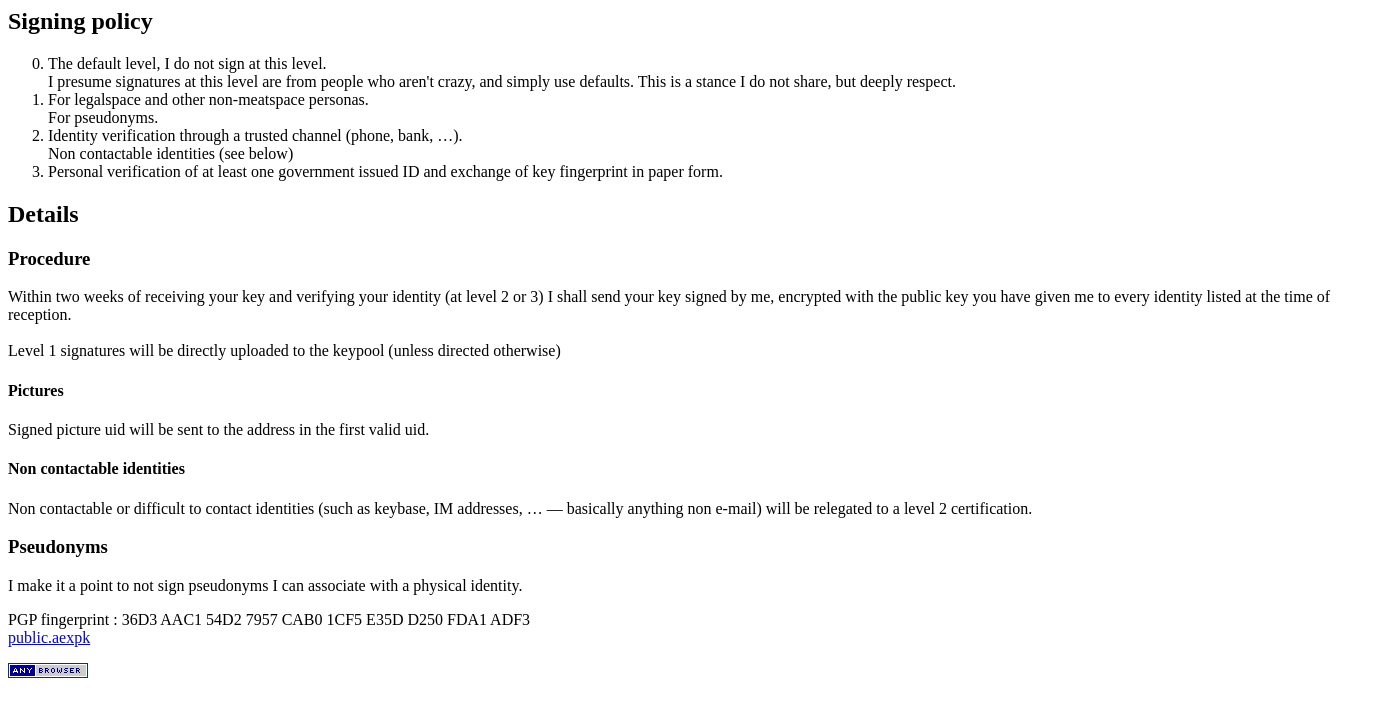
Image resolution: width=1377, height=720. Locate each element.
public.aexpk (49, 637)
